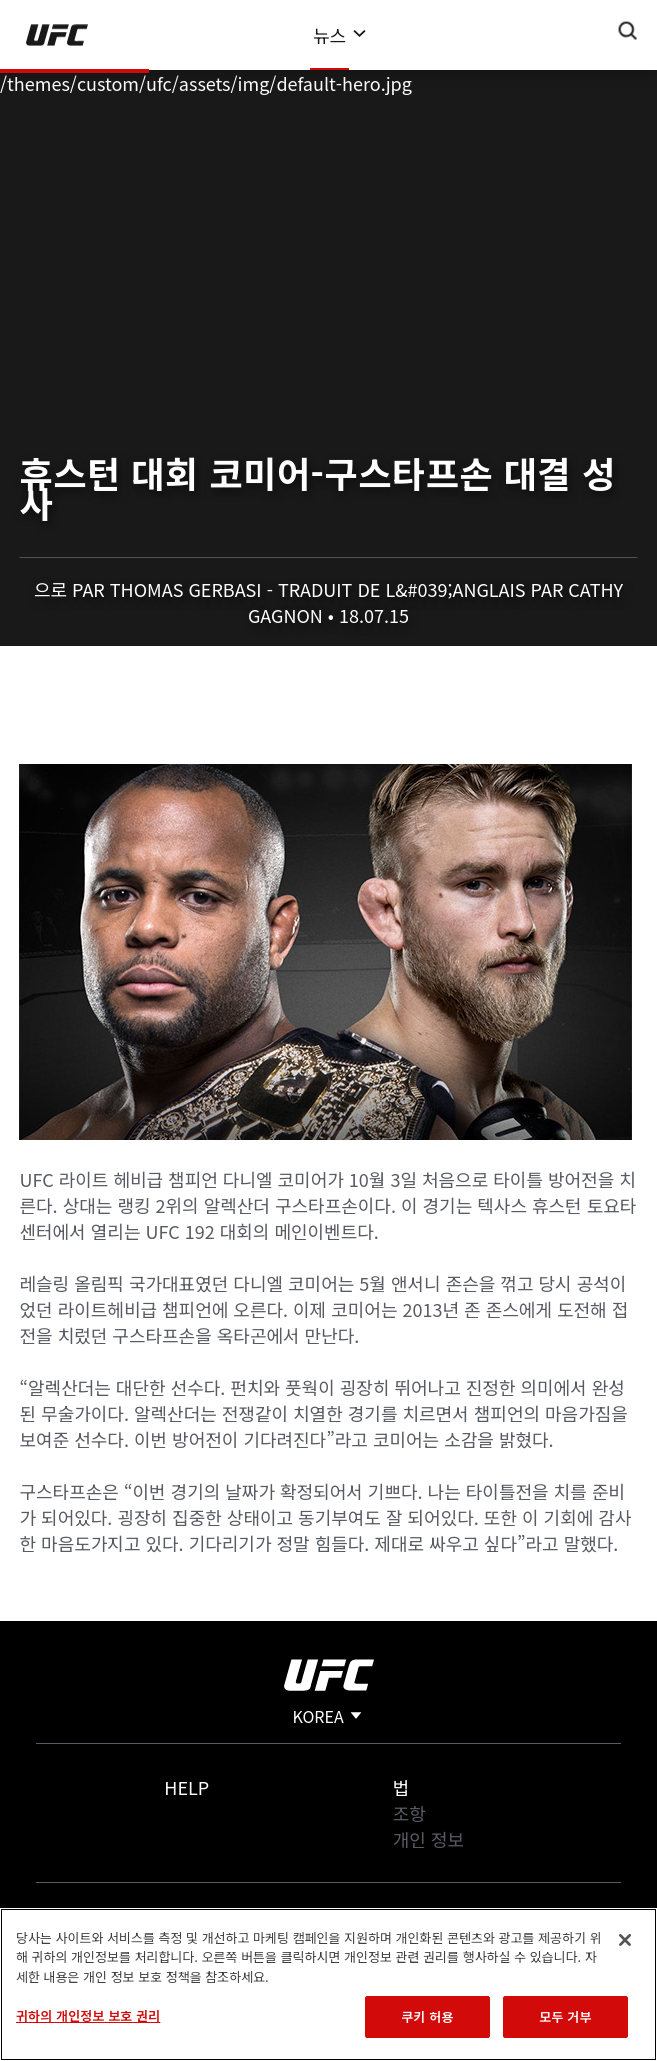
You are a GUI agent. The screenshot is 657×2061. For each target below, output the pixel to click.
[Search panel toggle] (628, 31)
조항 (409, 1813)
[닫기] (625, 1940)
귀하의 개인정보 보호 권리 (88, 2015)
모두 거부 (565, 2016)
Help (186, 1787)
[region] (328, 1984)
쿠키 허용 (427, 2016)
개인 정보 (428, 1839)
